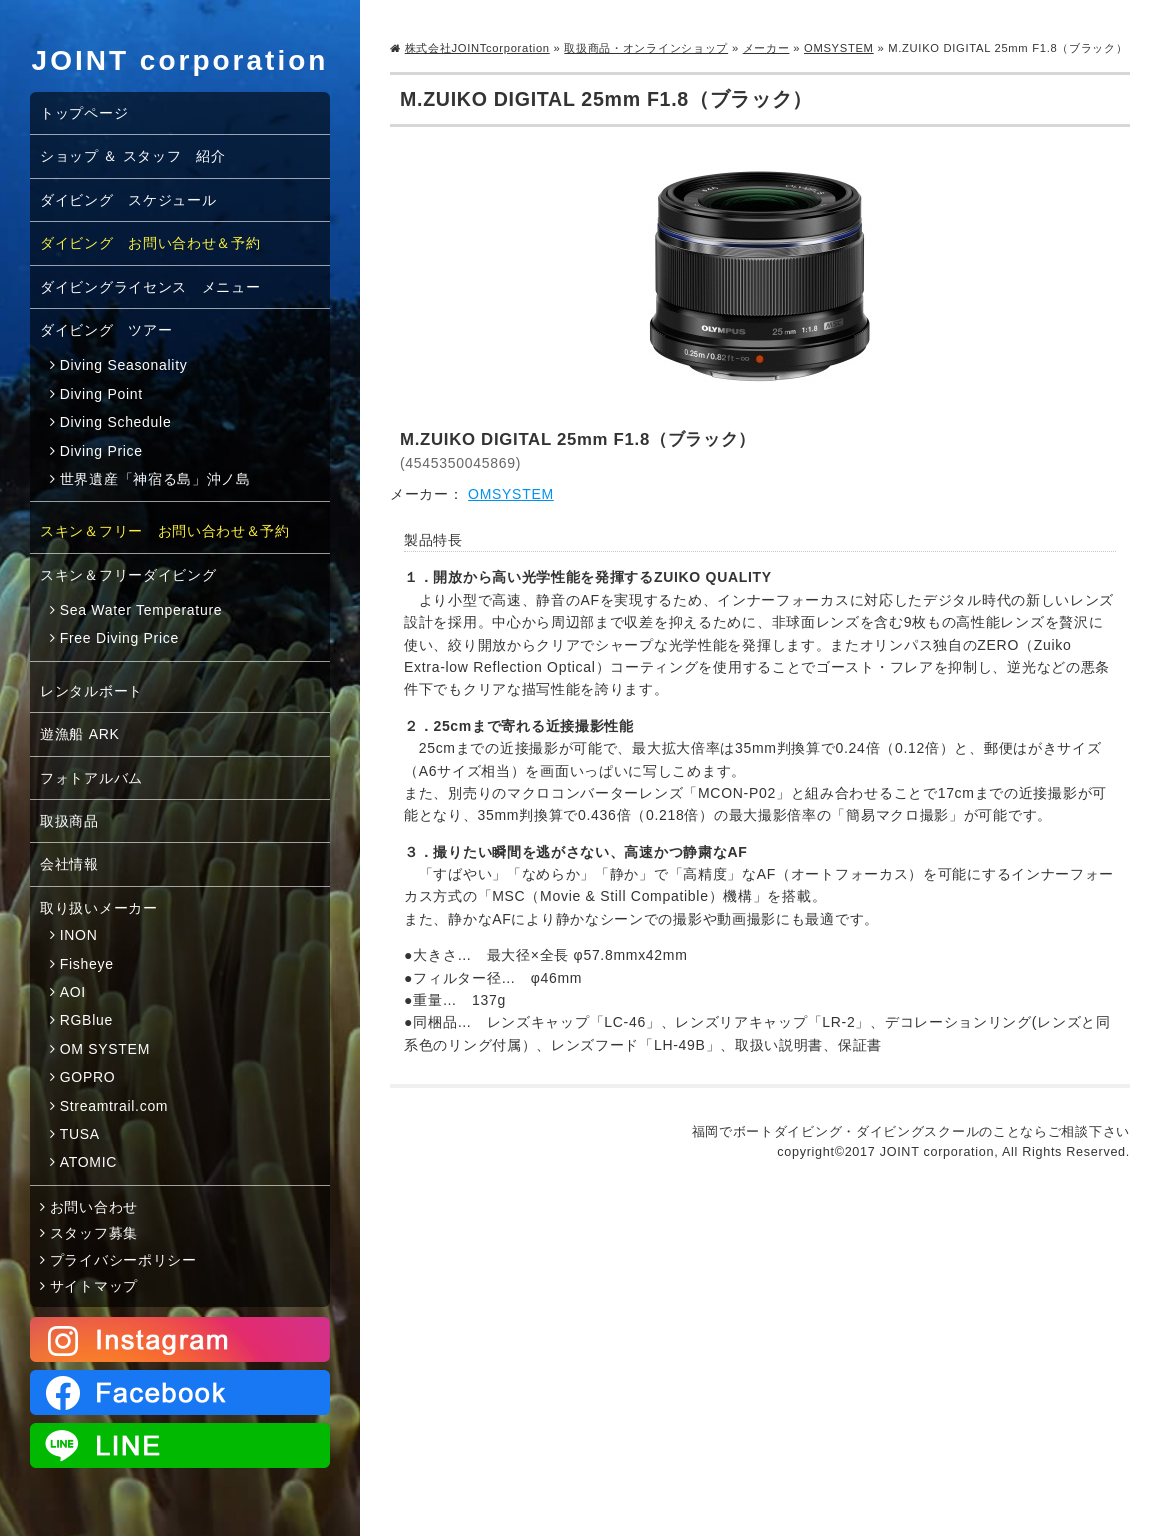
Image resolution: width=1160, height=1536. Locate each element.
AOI (73, 992)
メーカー (766, 48)
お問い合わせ (94, 1207)
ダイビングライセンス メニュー (150, 287)
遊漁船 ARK (80, 734)
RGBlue (86, 1020)
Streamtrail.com (114, 1106)
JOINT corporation (180, 60)
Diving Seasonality (124, 365)
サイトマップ (94, 1286)
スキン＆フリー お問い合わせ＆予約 (165, 531)
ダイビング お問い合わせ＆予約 (150, 243)
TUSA (80, 1134)
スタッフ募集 (94, 1233)
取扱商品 (69, 821)
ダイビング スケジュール (128, 200)
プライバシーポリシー (123, 1260)
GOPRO (88, 1077)
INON (79, 935)
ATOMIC (88, 1162)
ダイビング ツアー (106, 330)
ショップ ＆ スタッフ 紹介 (133, 156)
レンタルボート (91, 691)
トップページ (84, 113)
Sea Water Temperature (141, 610)
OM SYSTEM (105, 1049)
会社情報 (69, 864)
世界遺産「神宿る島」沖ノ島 (155, 479)
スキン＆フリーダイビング (128, 575)
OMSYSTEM (839, 48)
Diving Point (101, 394)
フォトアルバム (91, 778)
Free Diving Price (119, 638)
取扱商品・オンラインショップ (646, 48)
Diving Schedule (116, 422)
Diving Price (101, 451)
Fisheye (87, 964)
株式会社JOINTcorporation (477, 48)
